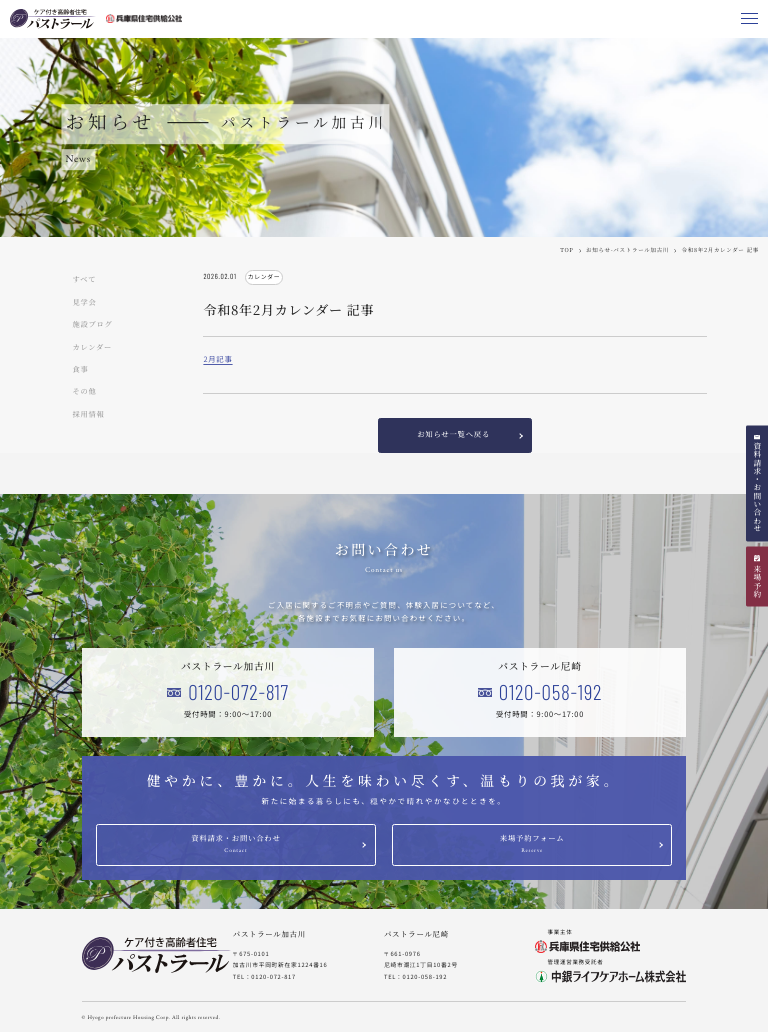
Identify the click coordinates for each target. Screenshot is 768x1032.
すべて (85, 280)
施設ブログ (93, 325)
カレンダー (93, 348)
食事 (81, 370)
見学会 (85, 303)
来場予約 (757, 581)
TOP (566, 250)
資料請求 (757, 487)
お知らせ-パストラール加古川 (627, 250)
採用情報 (89, 415)
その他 (85, 392)
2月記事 (217, 359)
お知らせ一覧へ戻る (453, 434)
